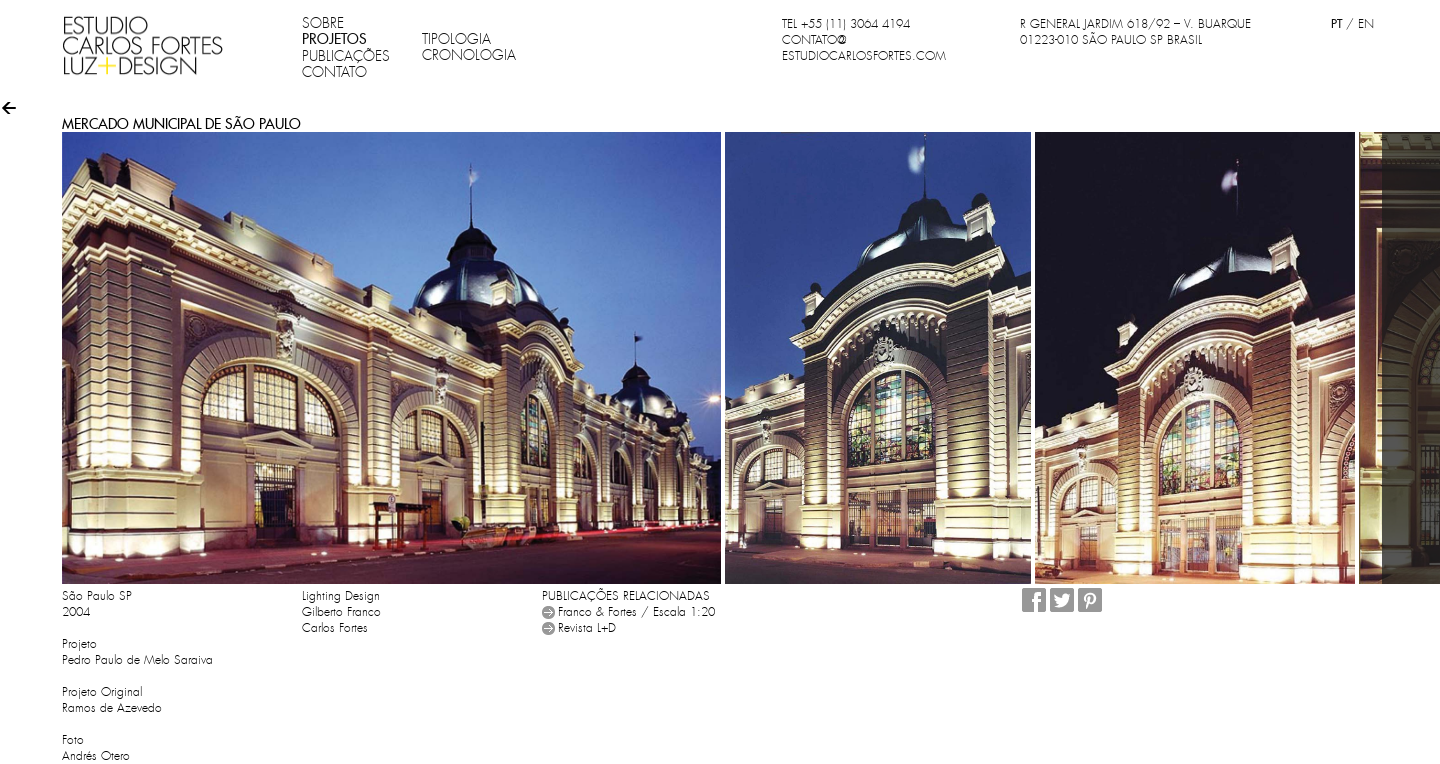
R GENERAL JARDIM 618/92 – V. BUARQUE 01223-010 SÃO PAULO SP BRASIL (1135, 32)
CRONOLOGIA (469, 55)
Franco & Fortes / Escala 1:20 (636, 612)
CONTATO (334, 72)
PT (1336, 23)
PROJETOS (334, 39)
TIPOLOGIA (456, 39)
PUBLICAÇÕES (346, 56)
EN (1366, 24)
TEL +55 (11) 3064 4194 (846, 24)
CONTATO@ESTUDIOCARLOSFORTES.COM (864, 48)
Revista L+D (587, 628)
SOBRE (323, 23)
